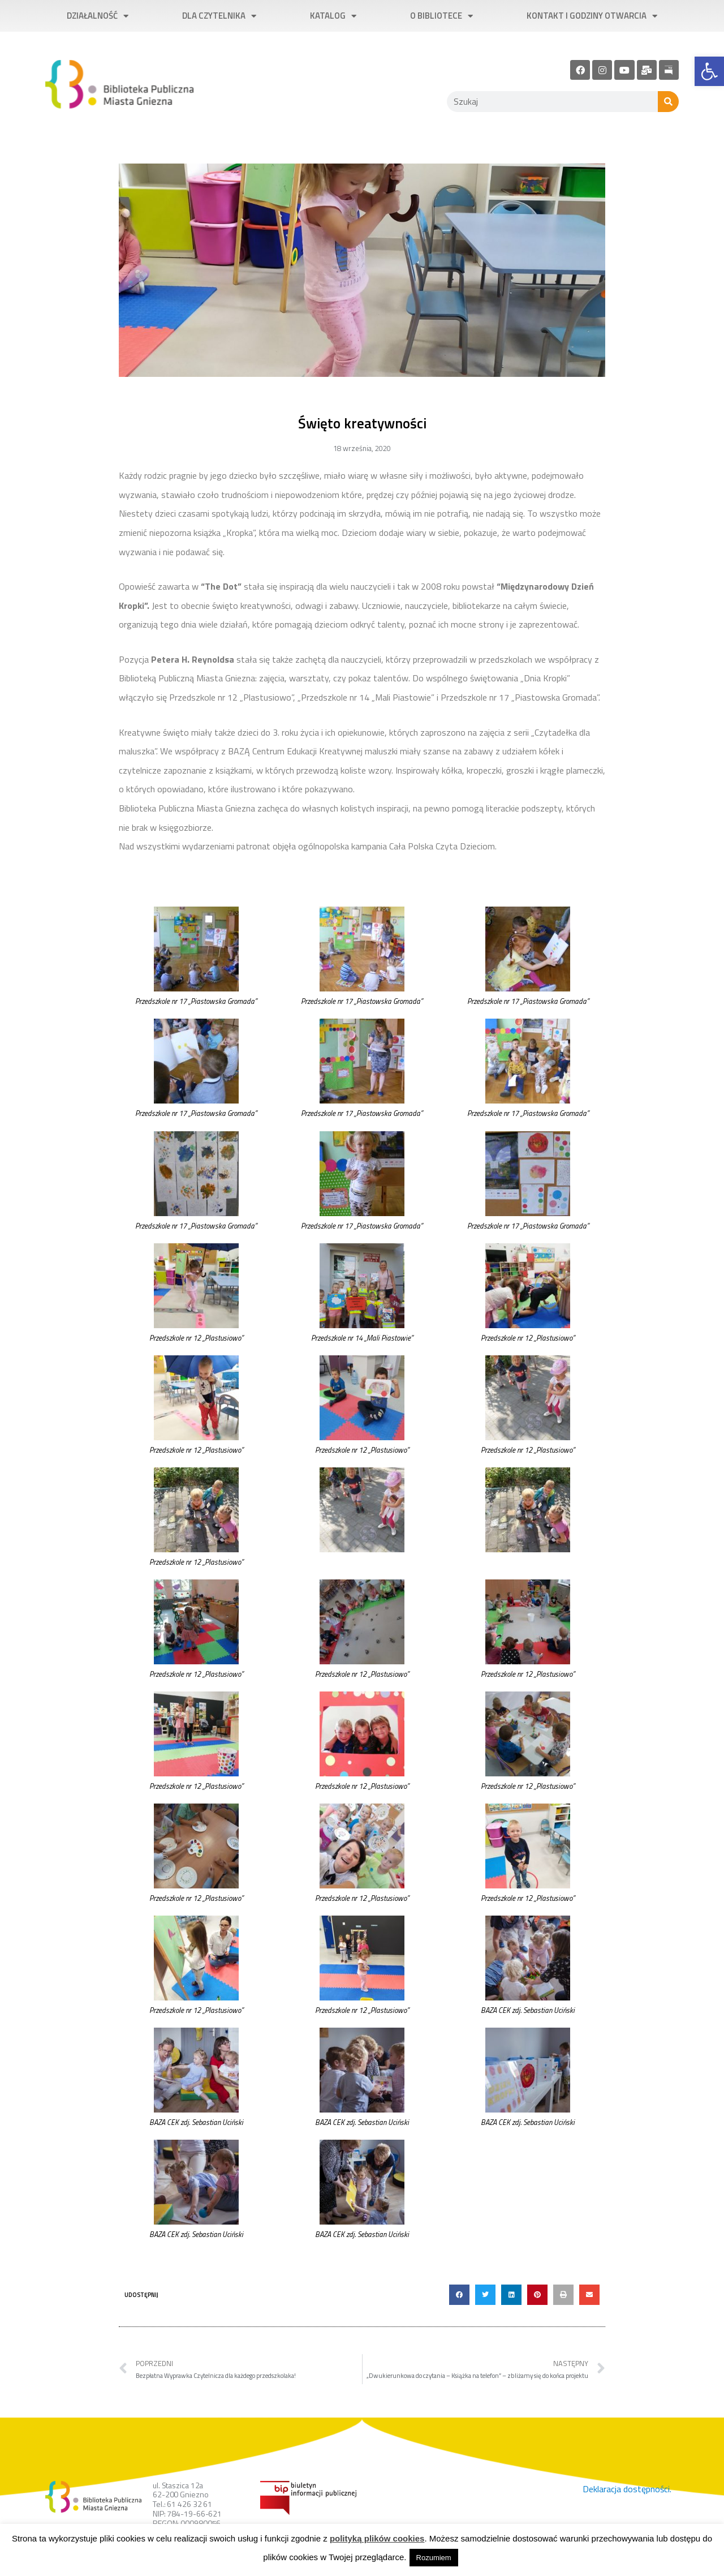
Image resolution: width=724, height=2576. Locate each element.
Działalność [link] (97, 16)
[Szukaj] (668, 101)
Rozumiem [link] (433, 2557)
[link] (709, 71)
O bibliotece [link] (441, 16)
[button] (459, 2295)
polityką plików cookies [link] (377, 2538)
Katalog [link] (333, 16)
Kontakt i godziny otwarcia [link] (592, 16)
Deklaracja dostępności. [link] (627, 2489)
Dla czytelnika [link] (219, 16)
